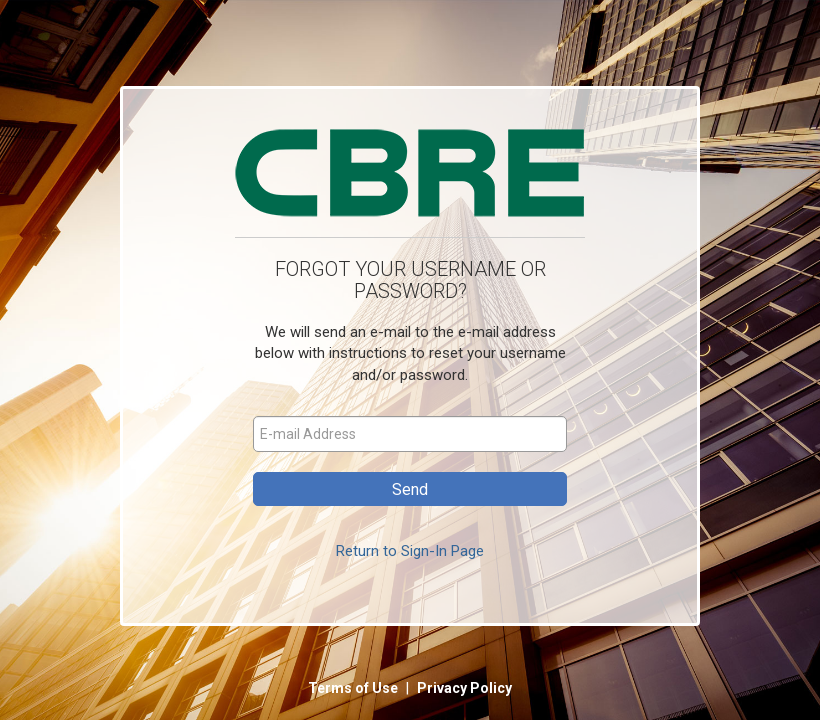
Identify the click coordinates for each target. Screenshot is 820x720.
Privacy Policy (464, 688)
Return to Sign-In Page (410, 551)
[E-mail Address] (410, 434)
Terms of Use (354, 688)
